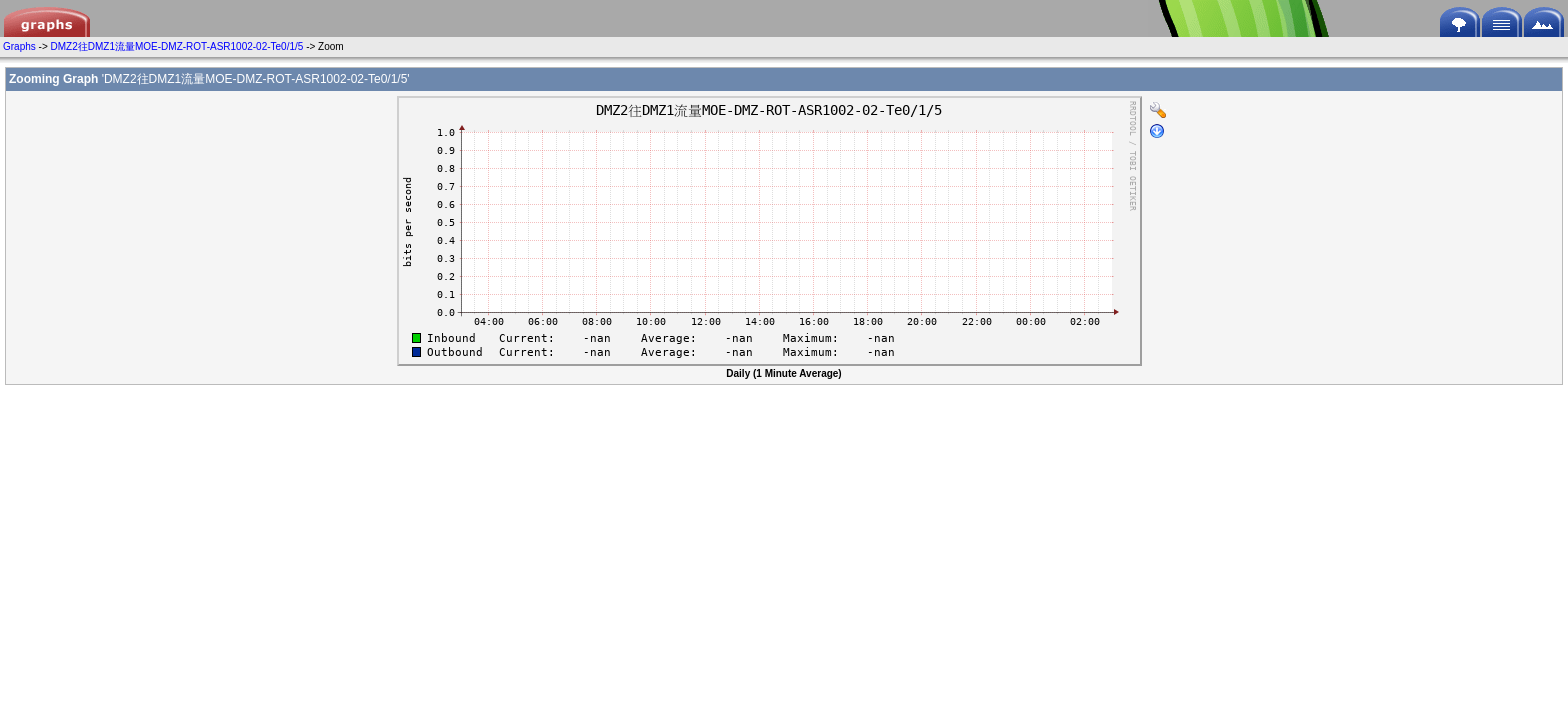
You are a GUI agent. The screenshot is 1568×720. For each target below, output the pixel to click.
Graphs (19, 46)
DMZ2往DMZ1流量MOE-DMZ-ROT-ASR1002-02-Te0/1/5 (177, 46)
